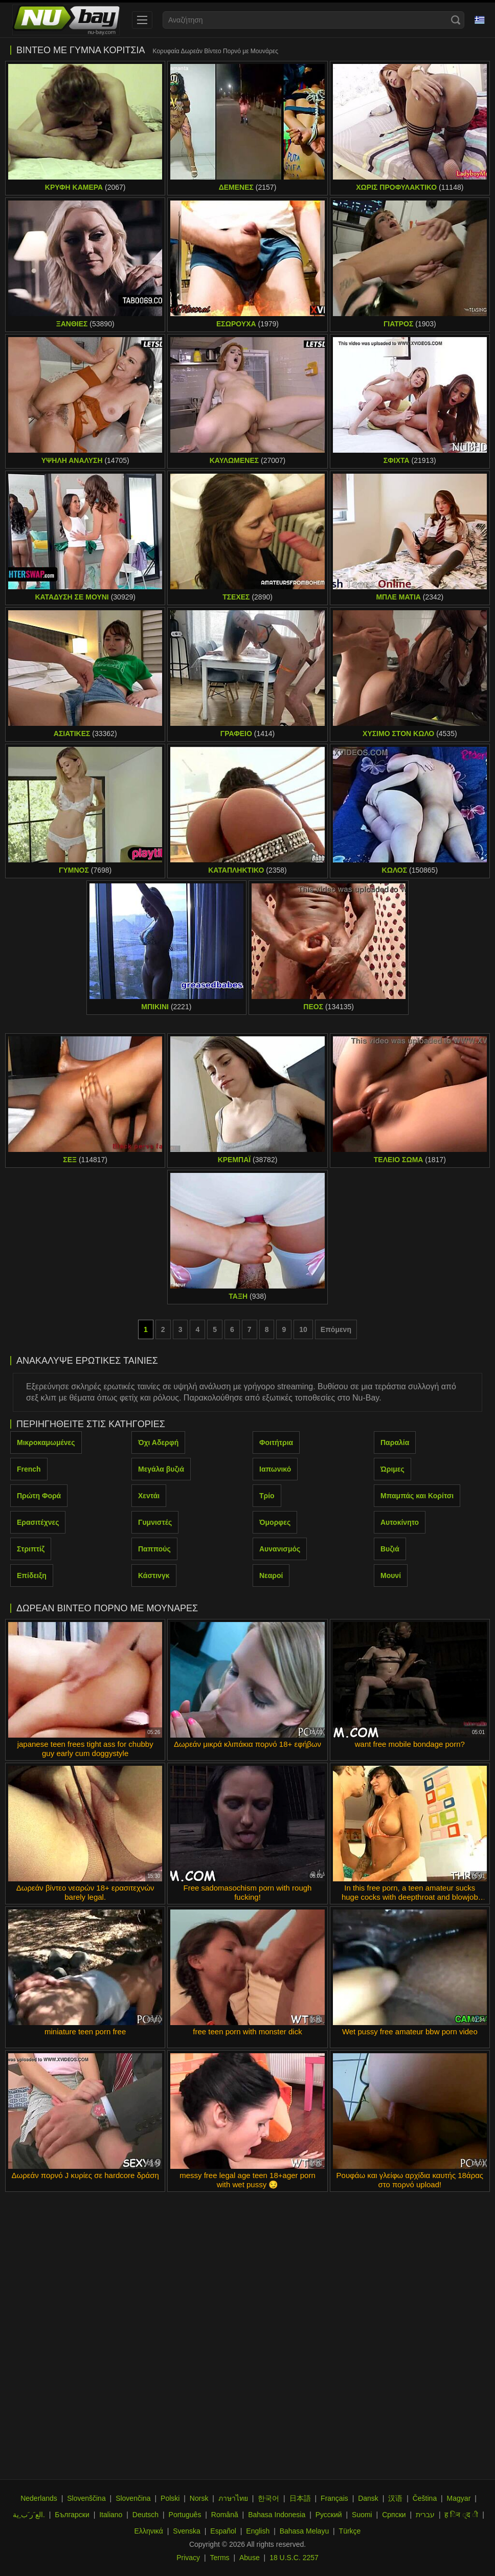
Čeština (425, 2498)
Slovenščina (86, 2498)
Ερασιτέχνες (38, 1522)
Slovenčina (133, 2498)
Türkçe (350, 2531)
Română (224, 2515)
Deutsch (145, 2515)
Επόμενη (336, 1329)
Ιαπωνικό (275, 1469)
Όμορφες (274, 1522)
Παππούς (154, 1549)
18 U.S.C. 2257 (294, 2557)
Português (185, 2515)
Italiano (110, 2515)
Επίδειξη (32, 1575)
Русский (329, 2515)
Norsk (199, 2498)
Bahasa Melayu (304, 2531)
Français (334, 2498)
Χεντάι (149, 1496)
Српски (394, 2515)
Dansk (368, 2498)
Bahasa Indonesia (276, 2515)
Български (72, 2515)
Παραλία (394, 1442)
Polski (170, 2498)
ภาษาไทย (233, 2498)
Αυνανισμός (279, 1549)
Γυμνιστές (155, 1522)
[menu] (142, 20)
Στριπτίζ (30, 1549)
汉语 (395, 2498)
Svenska (186, 2531)
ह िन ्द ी (461, 2515)
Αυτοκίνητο (399, 1522)
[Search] (455, 20)
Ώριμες (392, 1469)
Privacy (188, 2557)
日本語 (300, 2498)
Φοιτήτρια (276, 1442)
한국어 (268, 2498)
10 (303, 1329)
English (257, 2531)
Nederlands (38, 2498)
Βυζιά (389, 1549)
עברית (425, 2515)
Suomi (362, 2515)
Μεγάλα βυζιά (161, 1469)
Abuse (249, 2557)
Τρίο (267, 1496)
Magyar (459, 2498)
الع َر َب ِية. (29, 2515)
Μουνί (390, 1575)
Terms (219, 2557)
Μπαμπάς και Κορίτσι (417, 1496)
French (29, 1469)
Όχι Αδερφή (158, 1442)
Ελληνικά (148, 2531)
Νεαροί (271, 1575)
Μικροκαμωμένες (46, 1442)
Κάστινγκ (154, 1575)
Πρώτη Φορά (39, 1496)
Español (223, 2531)
